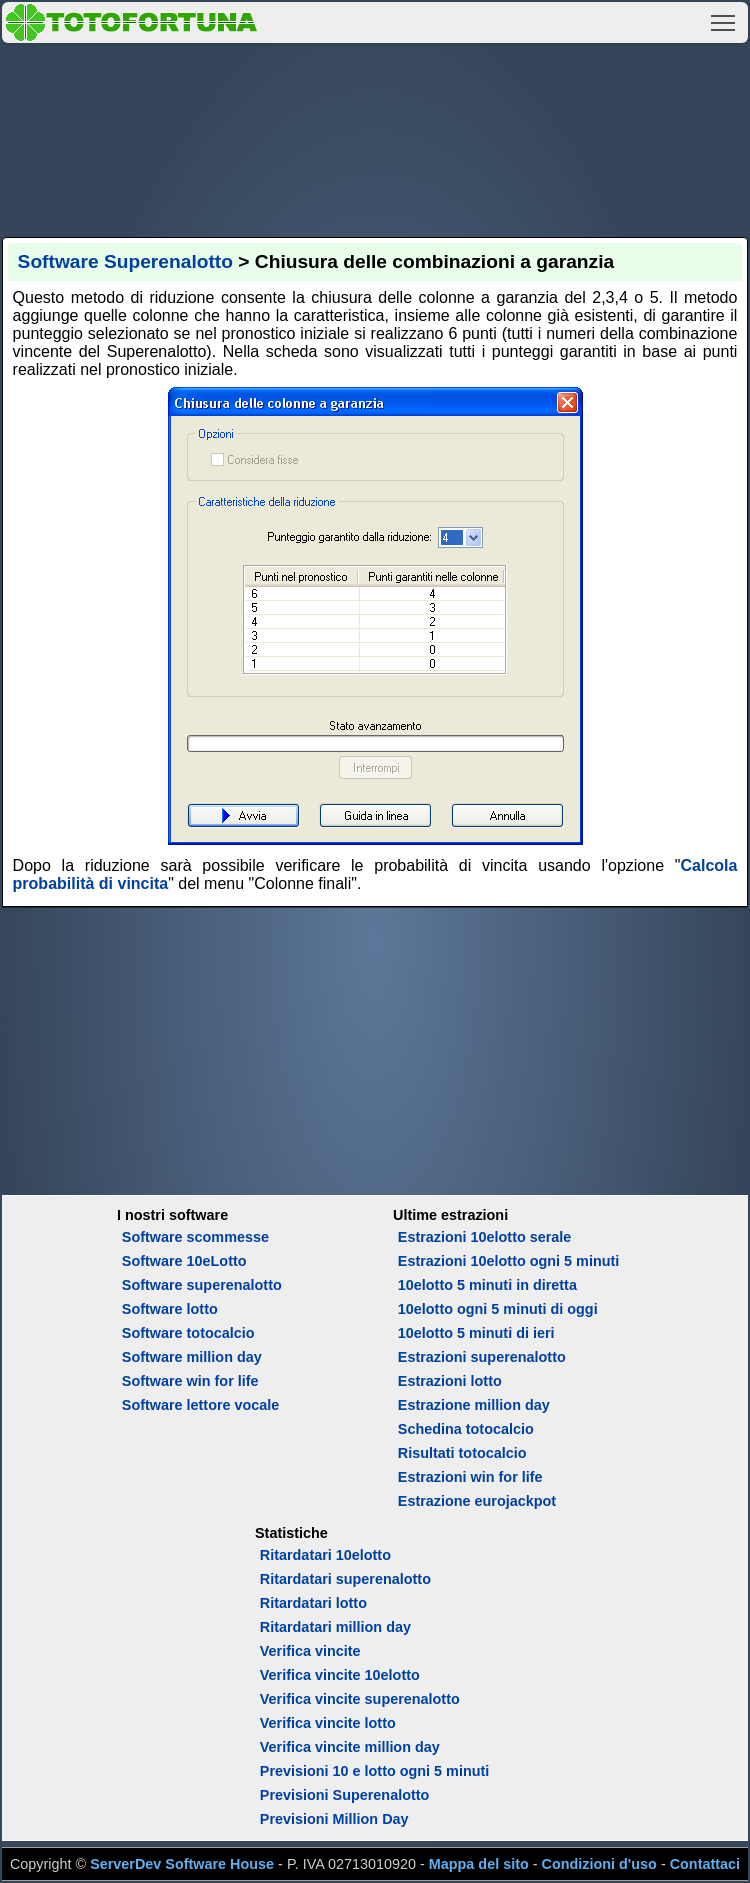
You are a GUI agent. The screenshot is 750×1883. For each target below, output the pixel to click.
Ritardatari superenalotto (345, 1579)
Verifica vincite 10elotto (340, 1675)
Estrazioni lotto (450, 1381)
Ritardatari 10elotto (325, 1555)
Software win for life (190, 1381)
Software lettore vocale (201, 1405)
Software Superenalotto (125, 261)
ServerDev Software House (182, 1864)
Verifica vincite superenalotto (360, 1699)
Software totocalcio (188, 1333)
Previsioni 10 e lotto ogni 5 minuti (374, 1771)
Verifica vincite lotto (328, 1723)
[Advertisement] (375, 137)
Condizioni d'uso (599, 1864)
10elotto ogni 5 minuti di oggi (498, 1309)
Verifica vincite (310, 1651)
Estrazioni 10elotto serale (485, 1237)
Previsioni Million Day (334, 1819)
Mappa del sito (479, 1864)
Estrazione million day (474, 1405)
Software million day (192, 1357)
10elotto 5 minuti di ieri (476, 1333)
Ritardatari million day (335, 1627)
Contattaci (705, 1864)
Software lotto (170, 1309)
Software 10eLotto (184, 1261)
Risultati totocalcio (462, 1453)
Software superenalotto (202, 1285)
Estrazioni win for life (470, 1477)
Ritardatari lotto (313, 1603)
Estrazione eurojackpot (477, 1501)
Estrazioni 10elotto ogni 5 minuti (508, 1261)
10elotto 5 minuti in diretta (487, 1285)
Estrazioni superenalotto (482, 1357)
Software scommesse (195, 1237)
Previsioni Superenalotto (345, 1795)
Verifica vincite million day (350, 1747)
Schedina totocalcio (466, 1429)
